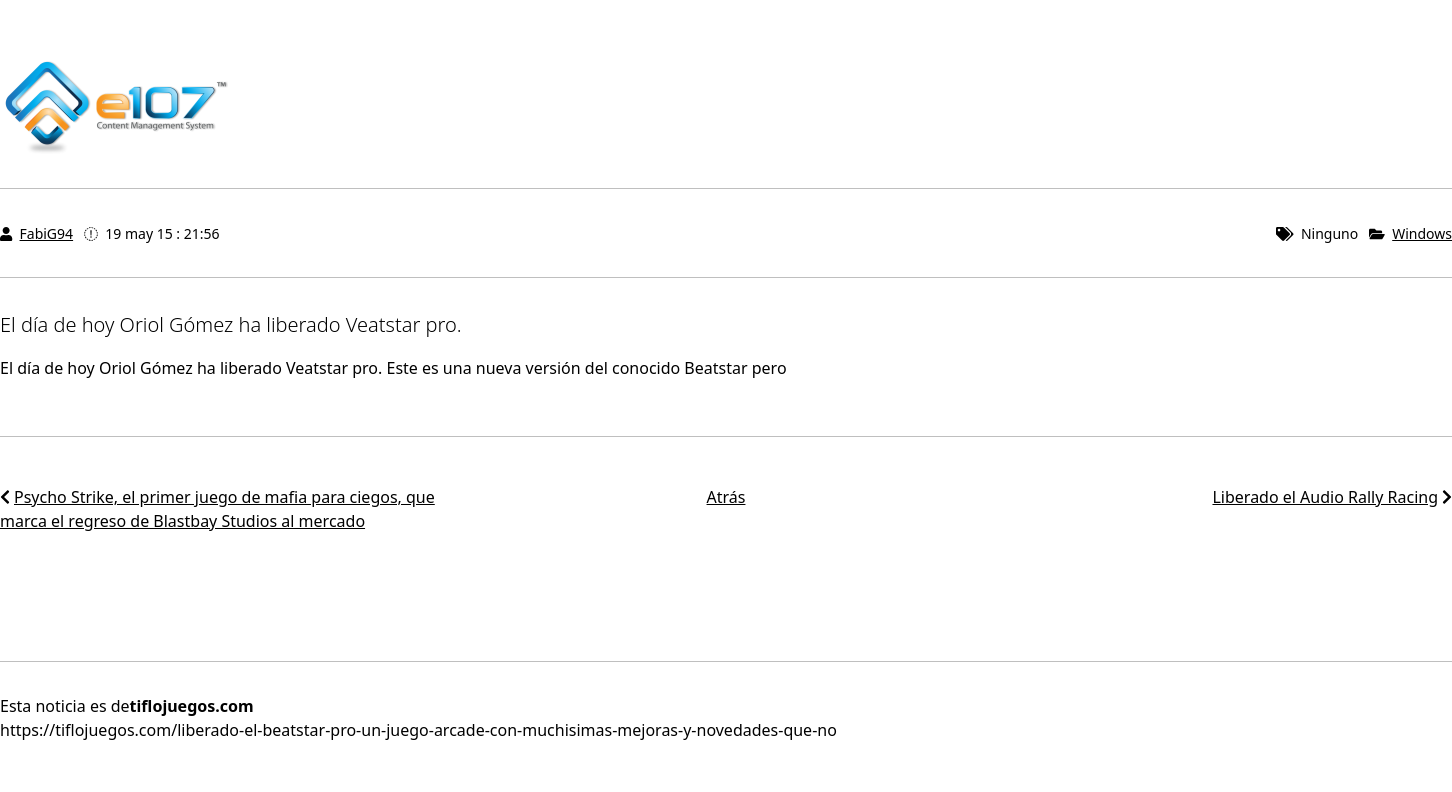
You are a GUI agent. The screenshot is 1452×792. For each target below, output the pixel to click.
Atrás (726, 497)
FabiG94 (47, 233)
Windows (1422, 233)
